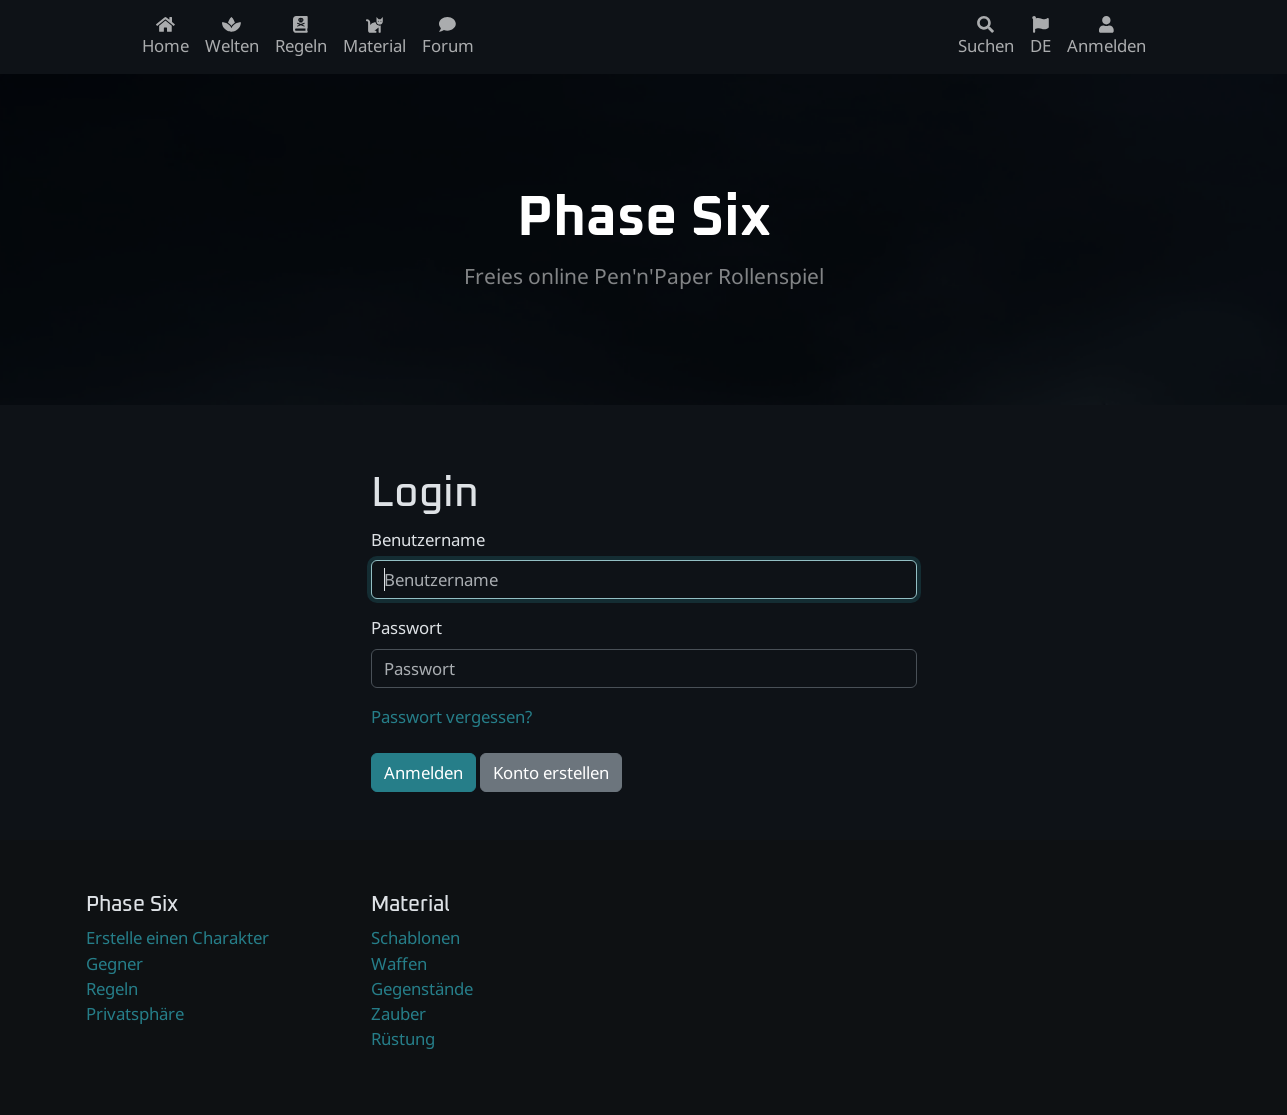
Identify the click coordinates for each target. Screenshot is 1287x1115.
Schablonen (415, 937)
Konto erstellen (551, 772)
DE (1040, 36)
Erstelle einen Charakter (177, 937)
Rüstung (403, 1038)
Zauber (398, 1013)
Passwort (406, 627)
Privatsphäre (135, 1013)
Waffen (399, 963)
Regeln (112, 988)
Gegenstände (422, 988)
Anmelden (423, 772)
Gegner (114, 963)
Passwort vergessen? (451, 716)
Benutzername (428, 539)
